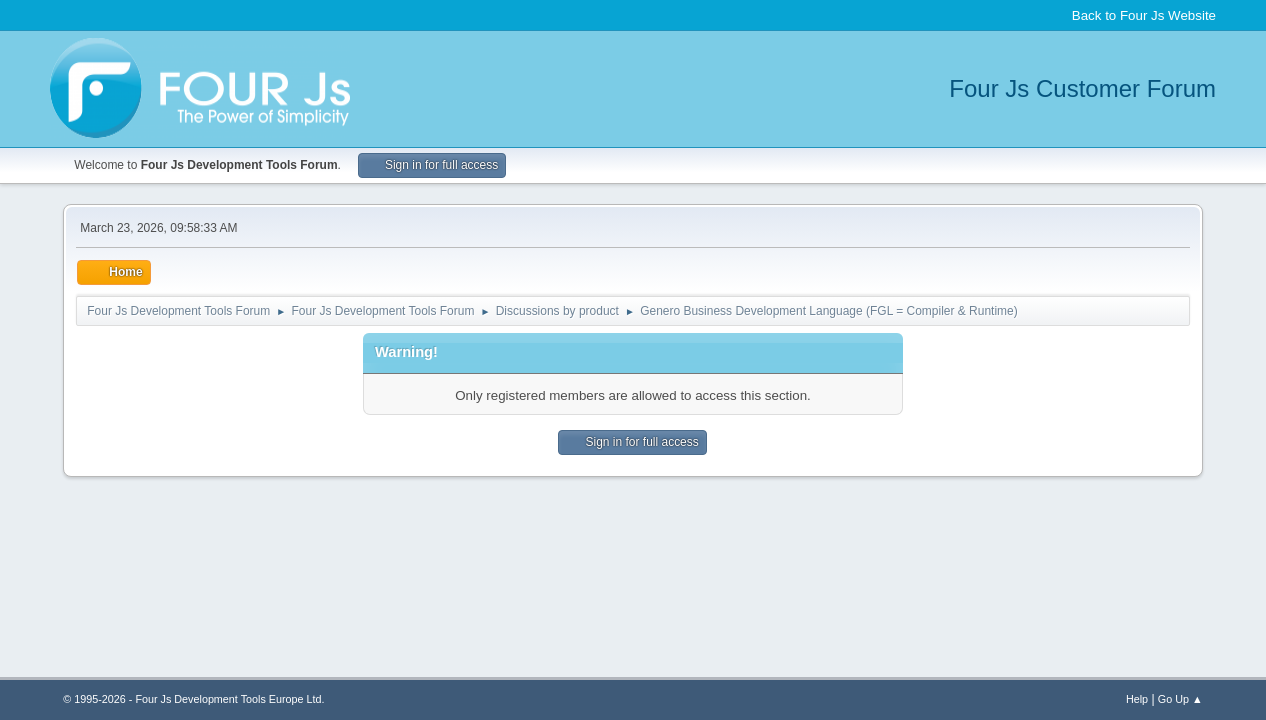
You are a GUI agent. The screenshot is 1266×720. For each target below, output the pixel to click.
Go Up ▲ (1180, 699)
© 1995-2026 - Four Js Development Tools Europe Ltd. (193, 699)
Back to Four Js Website (1144, 15)
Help (1137, 699)
